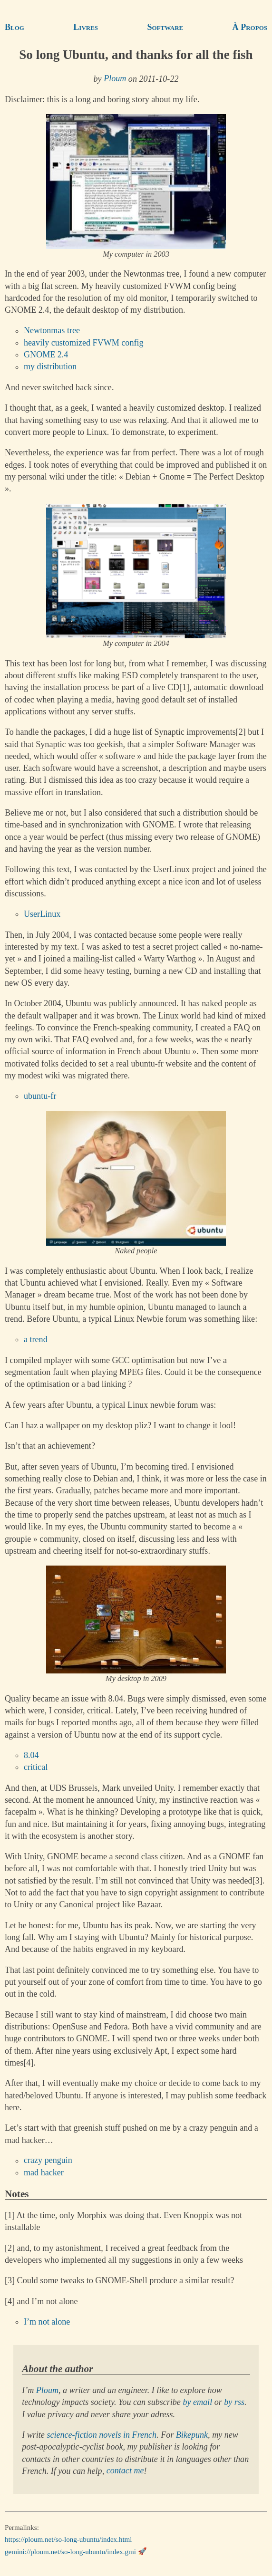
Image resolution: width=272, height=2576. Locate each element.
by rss (234, 2402)
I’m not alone (47, 2321)
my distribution (50, 367)
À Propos (250, 27)
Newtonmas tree (52, 331)
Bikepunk (192, 2435)
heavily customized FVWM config (84, 342)
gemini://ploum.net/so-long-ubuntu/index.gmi (70, 2551)
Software (165, 27)
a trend (36, 1339)
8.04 (31, 1755)
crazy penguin (48, 2160)
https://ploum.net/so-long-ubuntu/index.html (68, 2539)
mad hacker (44, 2172)
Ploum (115, 79)
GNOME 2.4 (46, 354)
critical (36, 1767)
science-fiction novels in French (101, 2435)
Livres (85, 27)
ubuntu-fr (40, 1096)
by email (197, 2402)
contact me (125, 2471)
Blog (14, 27)
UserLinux (42, 914)
